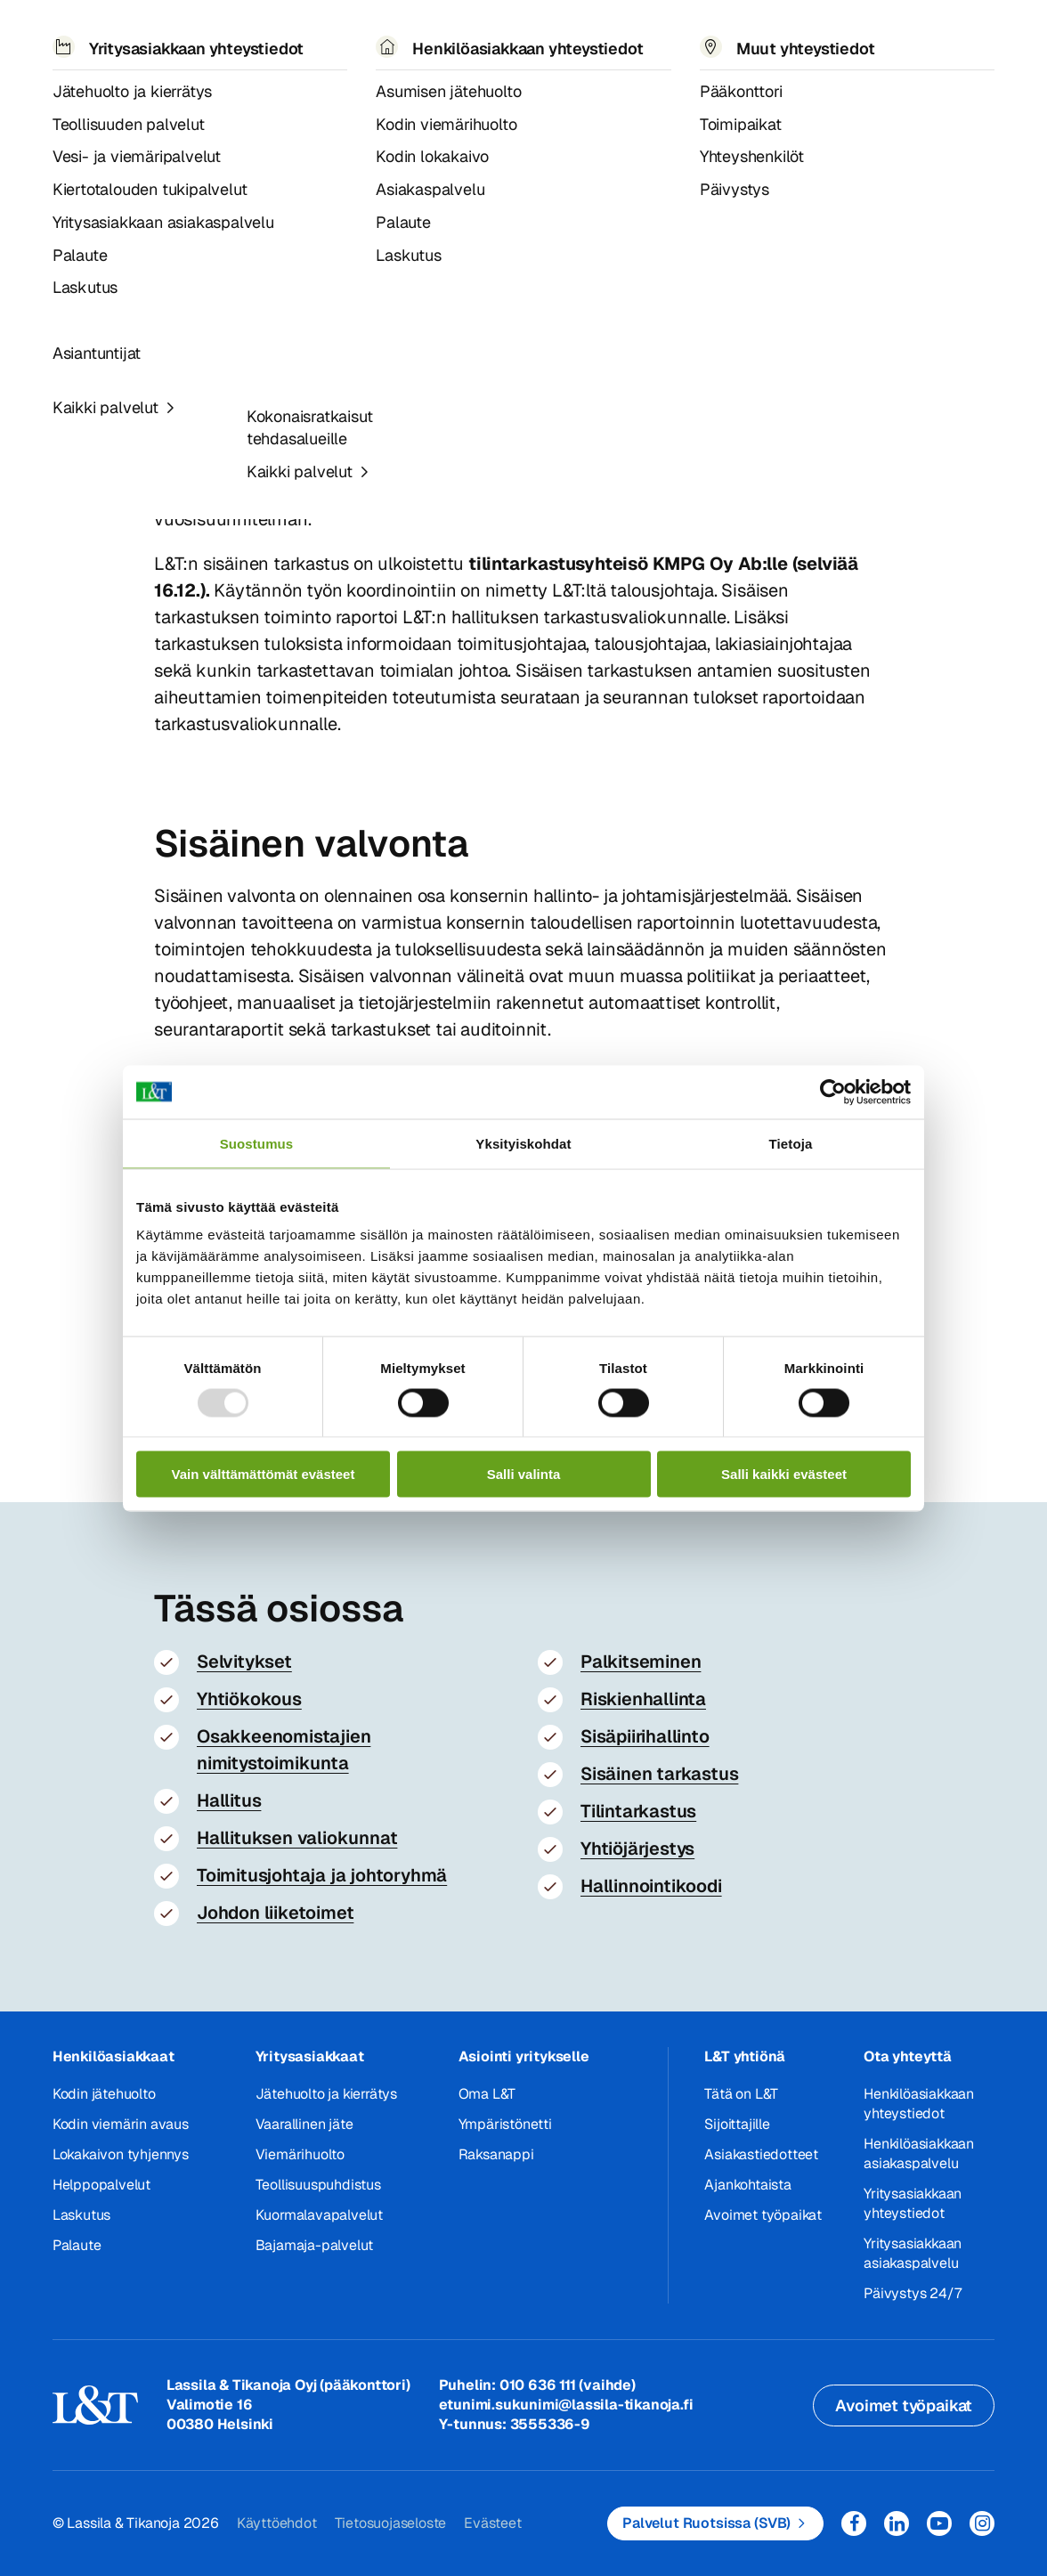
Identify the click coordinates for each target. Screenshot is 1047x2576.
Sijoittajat (114, 101)
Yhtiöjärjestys (637, 1848)
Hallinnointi (194, 101)
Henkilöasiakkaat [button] (113, 2056)
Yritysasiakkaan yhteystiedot (913, 2203)
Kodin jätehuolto (104, 2093)
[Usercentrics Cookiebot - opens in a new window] (833, 1091)
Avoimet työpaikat (763, 2215)
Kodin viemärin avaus (121, 2124)
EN (811, 43)
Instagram (982, 2523)
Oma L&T (487, 2093)
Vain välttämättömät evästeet (263, 1474)
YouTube (939, 2523)
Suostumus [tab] (257, 1142)
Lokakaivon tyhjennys (121, 2154)
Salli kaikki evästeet (784, 1474)
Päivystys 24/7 (912, 2293)
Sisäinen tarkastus (659, 1773)
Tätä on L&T (741, 2093)
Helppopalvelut (101, 2184)
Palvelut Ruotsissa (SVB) (706, 2523)
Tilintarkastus (638, 1811)
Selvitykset (244, 1661)
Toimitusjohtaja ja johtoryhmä (322, 1875)
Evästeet (492, 2523)
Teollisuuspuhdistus (318, 2184)
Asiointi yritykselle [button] (524, 2056)
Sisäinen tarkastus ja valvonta (334, 101)
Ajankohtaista (747, 2184)
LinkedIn (896, 2523)
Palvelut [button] (168, 42)
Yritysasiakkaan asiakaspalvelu (913, 2253)
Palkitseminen (640, 1661)
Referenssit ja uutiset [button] (289, 42)
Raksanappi (496, 2154)
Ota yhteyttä (908, 2056)
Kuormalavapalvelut (319, 2215)
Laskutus (81, 2215)
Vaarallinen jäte (304, 2124)
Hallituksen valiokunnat (297, 1837)
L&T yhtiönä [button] (744, 2056)
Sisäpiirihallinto (645, 1736)
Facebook (853, 2523)
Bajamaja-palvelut (315, 2245)
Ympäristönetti (505, 2124)
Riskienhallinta (643, 1699)
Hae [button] (851, 32)
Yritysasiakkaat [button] (310, 2056)
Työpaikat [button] (593, 42)
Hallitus (229, 1800)
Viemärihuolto (300, 2154)
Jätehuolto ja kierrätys (326, 2093)
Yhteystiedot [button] (716, 42)
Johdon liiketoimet (275, 1912)
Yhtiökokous (249, 1699)
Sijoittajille (736, 2124)
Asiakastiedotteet (761, 2154)
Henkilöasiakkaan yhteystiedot (919, 2103)
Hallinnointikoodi (651, 1885)
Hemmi (60, 102)
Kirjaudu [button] (945, 35)
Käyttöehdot (277, 2523)
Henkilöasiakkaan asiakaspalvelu (919, 2153)
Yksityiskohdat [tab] (523, 1142)
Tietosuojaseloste (391, 2523)
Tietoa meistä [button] (450, 42)
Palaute (77, 2245)
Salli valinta (524, 1474)
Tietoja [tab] (791, 1142)
